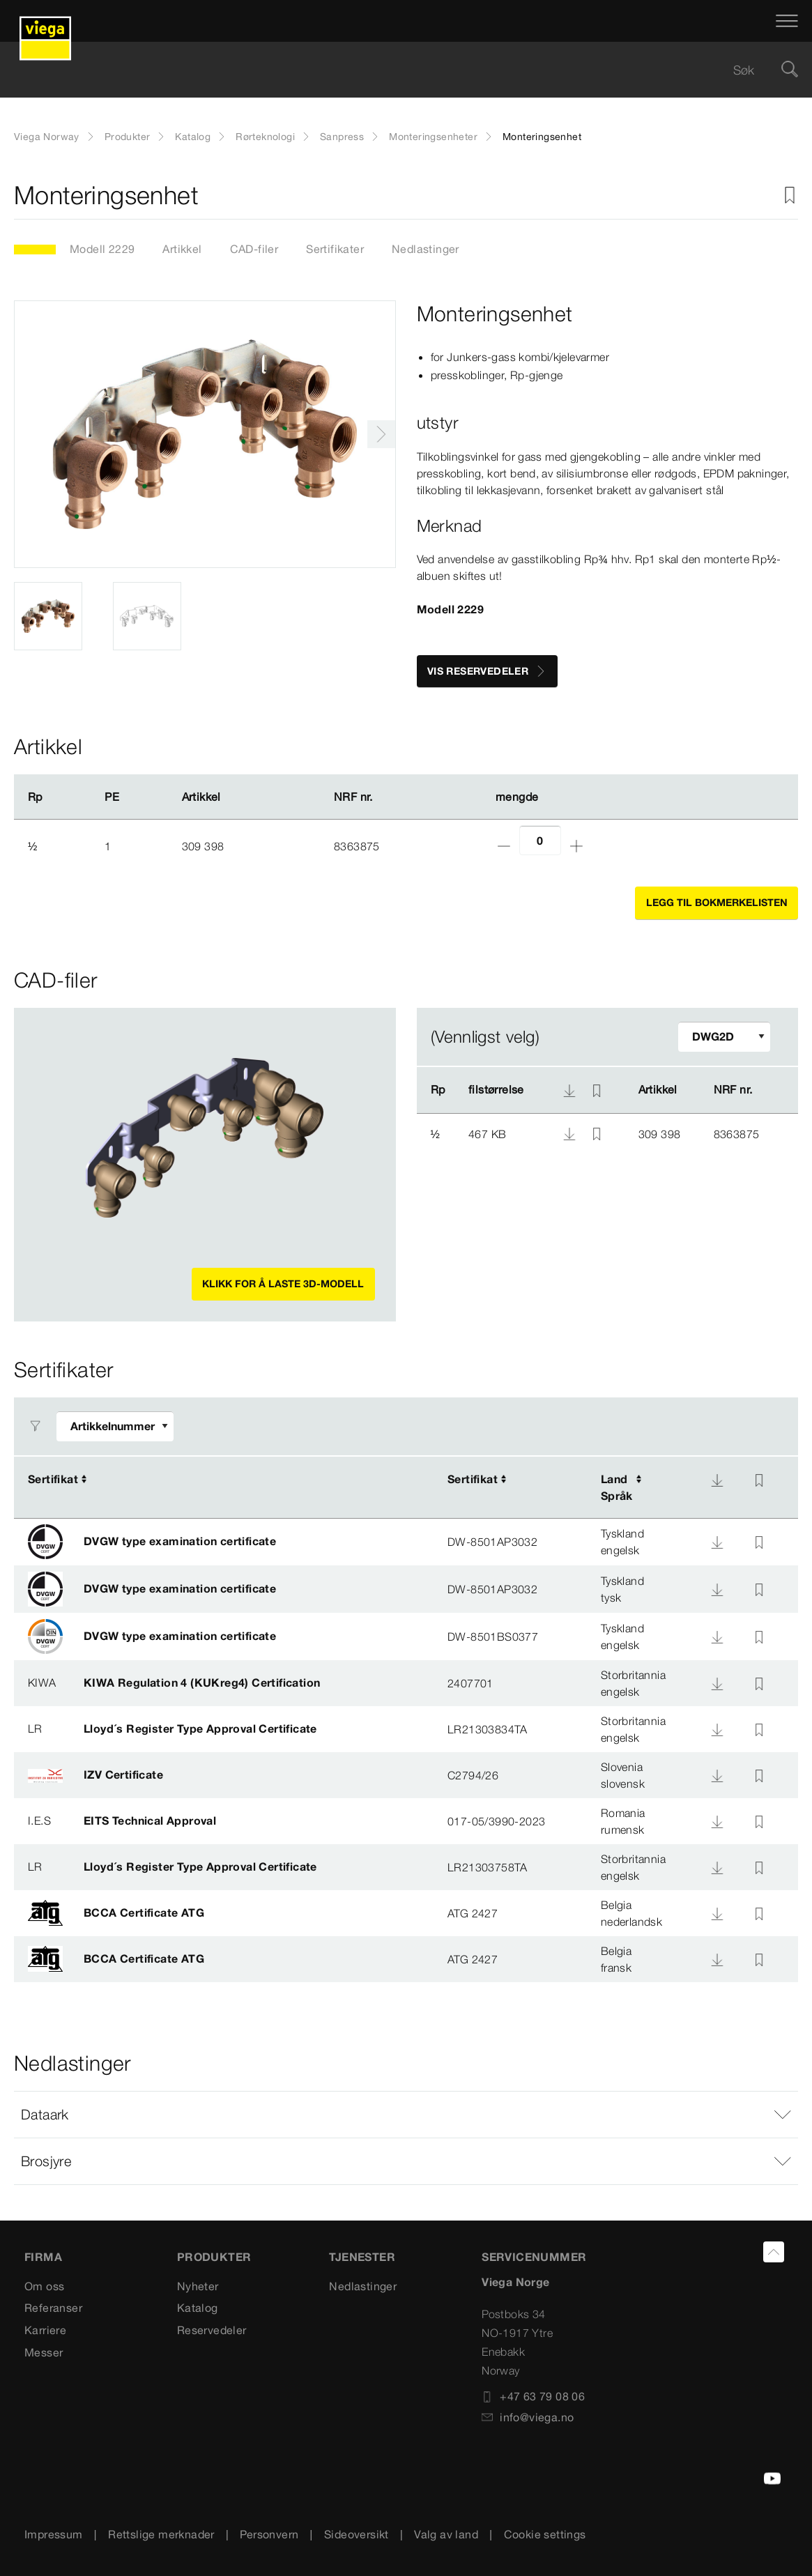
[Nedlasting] (717, 1480)
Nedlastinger (425, 249)
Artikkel (181, 249)
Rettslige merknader (161, 2534)
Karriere (45, 2330)
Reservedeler (212, 2330)
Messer (43, 2352)
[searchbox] (394, 70)
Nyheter (198, 2286)
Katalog (192, 136)
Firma (43, 2257)
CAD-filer (254, 249)
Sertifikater (335, 249)
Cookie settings (545, 2534)
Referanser (53, 2308)
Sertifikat (53, 1479)
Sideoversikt (356, 2534)
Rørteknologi (265, 136)
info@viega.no (528, 2417)
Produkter (128, 136)
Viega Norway (46, 136)
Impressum (53, 2534)
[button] (406, 2115)
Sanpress (342, 136)
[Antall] (540, 840)
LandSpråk (617, 1487)
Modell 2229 (102, 249)
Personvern (269, 2534)
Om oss (44, 2286)
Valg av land (446, 2534)
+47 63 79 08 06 (533, 2396)
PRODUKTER (214, 2257)
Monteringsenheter (433, 136)
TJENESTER (362, 2257)
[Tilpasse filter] (724, 1037)
